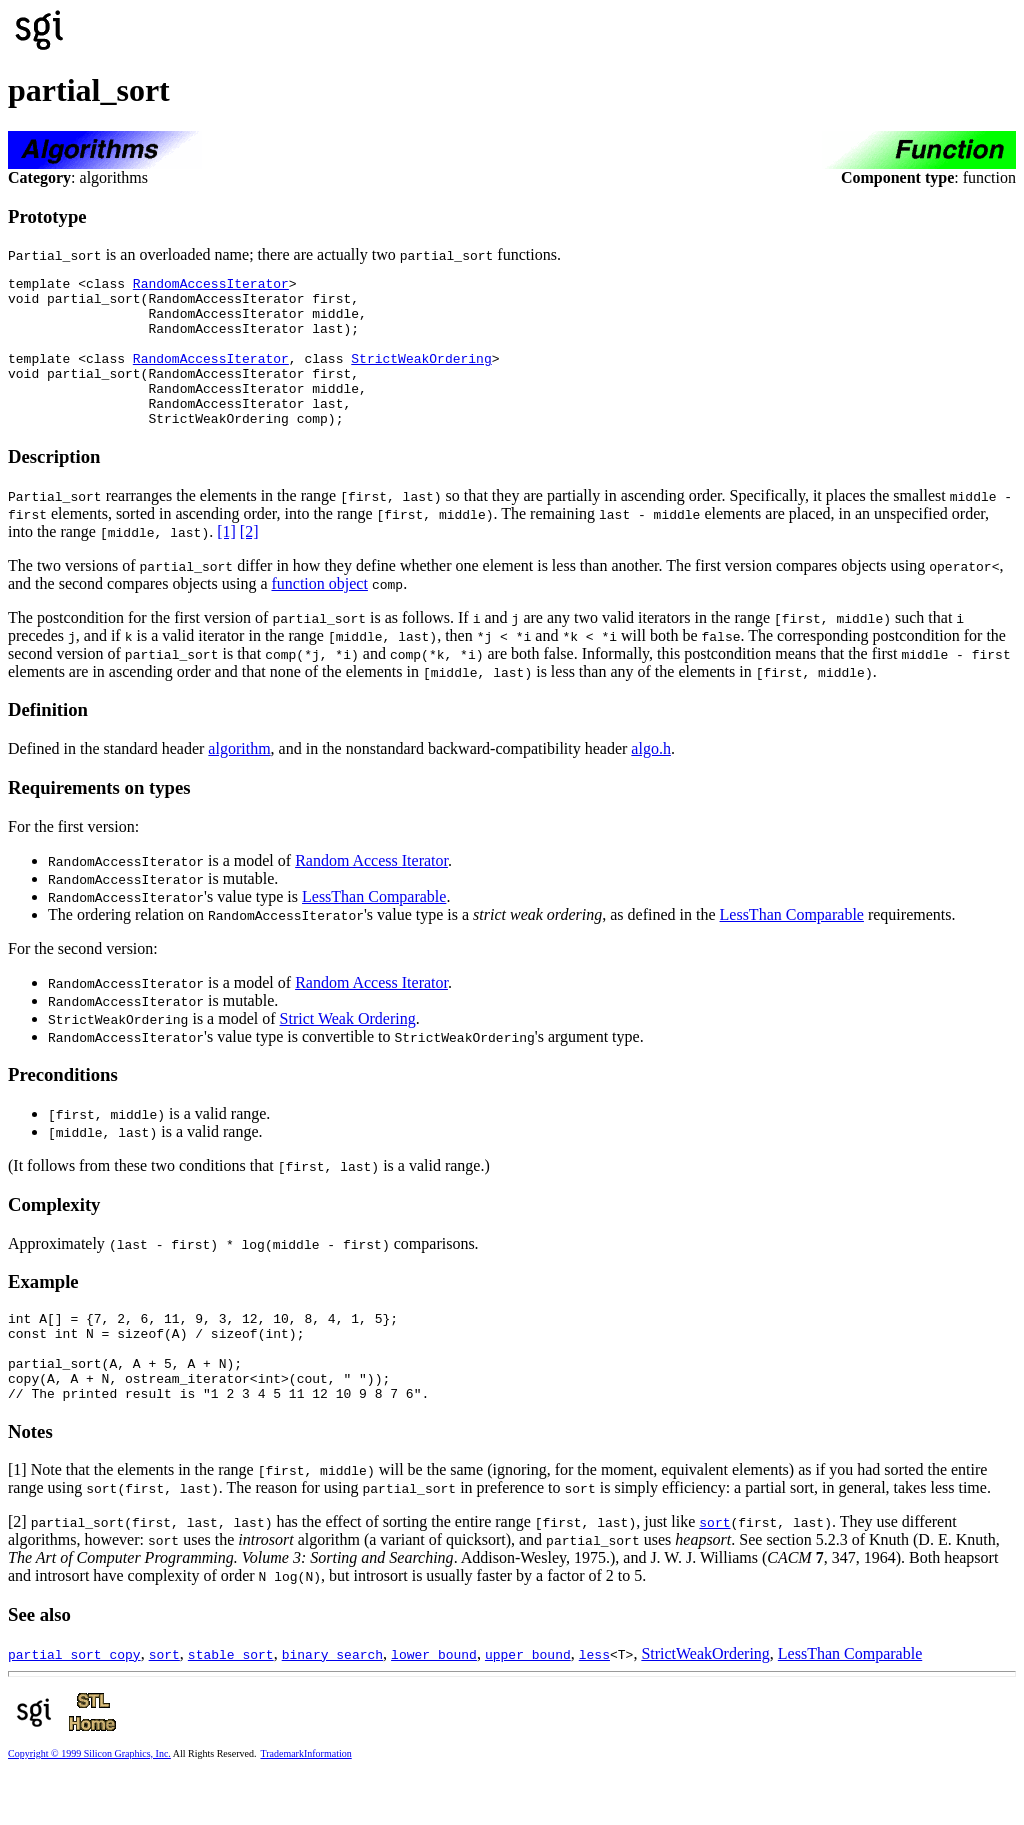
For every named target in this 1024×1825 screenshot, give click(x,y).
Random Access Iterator (371, 890)
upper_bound (528, 1702)
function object (319, 613)
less (594, 1702)
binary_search (332, 1702)
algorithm (239, 778)
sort (714, 1570)
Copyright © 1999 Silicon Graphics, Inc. (89, 1801)
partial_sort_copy (74, 1702)
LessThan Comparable (374, 926)
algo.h (651, 778)
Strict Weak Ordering (348, 1048)
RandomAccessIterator (211, 286)
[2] (249, 561)
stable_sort (231, 1702)
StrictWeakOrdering (421, 376)
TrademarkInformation (305, 1801)
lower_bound (434, 1702)
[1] (226, 561)
